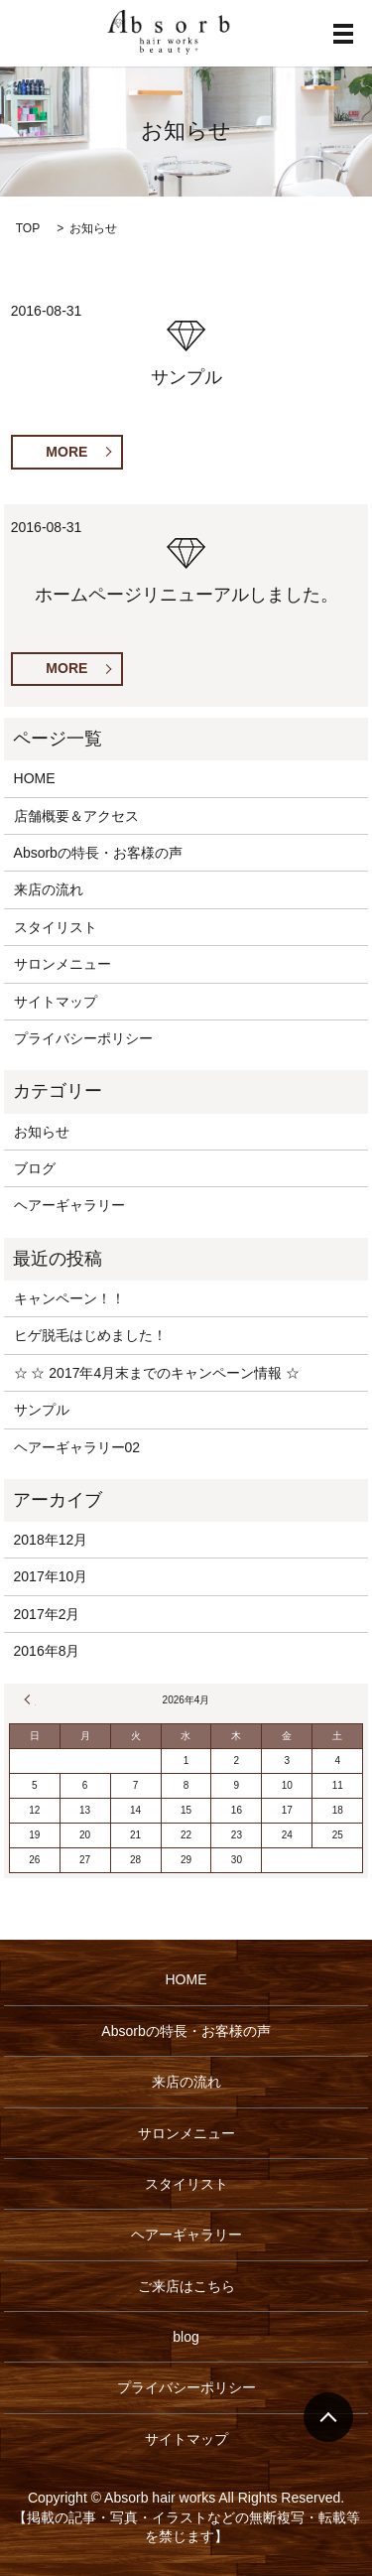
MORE (66, 452)
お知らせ (41, 1132)
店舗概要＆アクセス (76, 816)
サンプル (186, 377)
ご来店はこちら (186, 2286)
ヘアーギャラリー (69, 1205)
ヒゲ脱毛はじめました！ (90, 1335)
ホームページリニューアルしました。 (186, 595)
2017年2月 (47, 1614)
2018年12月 (51, 1540)
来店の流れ (48, 889)
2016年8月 (47, 1651)
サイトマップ (55, 1002)
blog (185, 2337)
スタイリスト (55, 927)
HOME (35, 778)
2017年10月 (51, 1576)
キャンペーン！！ (69, 1298)
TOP (28, 228)
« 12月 (30, 1699)
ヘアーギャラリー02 (77, 1447)
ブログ (35, 1168)
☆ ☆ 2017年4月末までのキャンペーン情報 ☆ (157, 1373)
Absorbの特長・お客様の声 (98, 853)
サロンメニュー (62, 964)
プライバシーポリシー (83, 1038)
